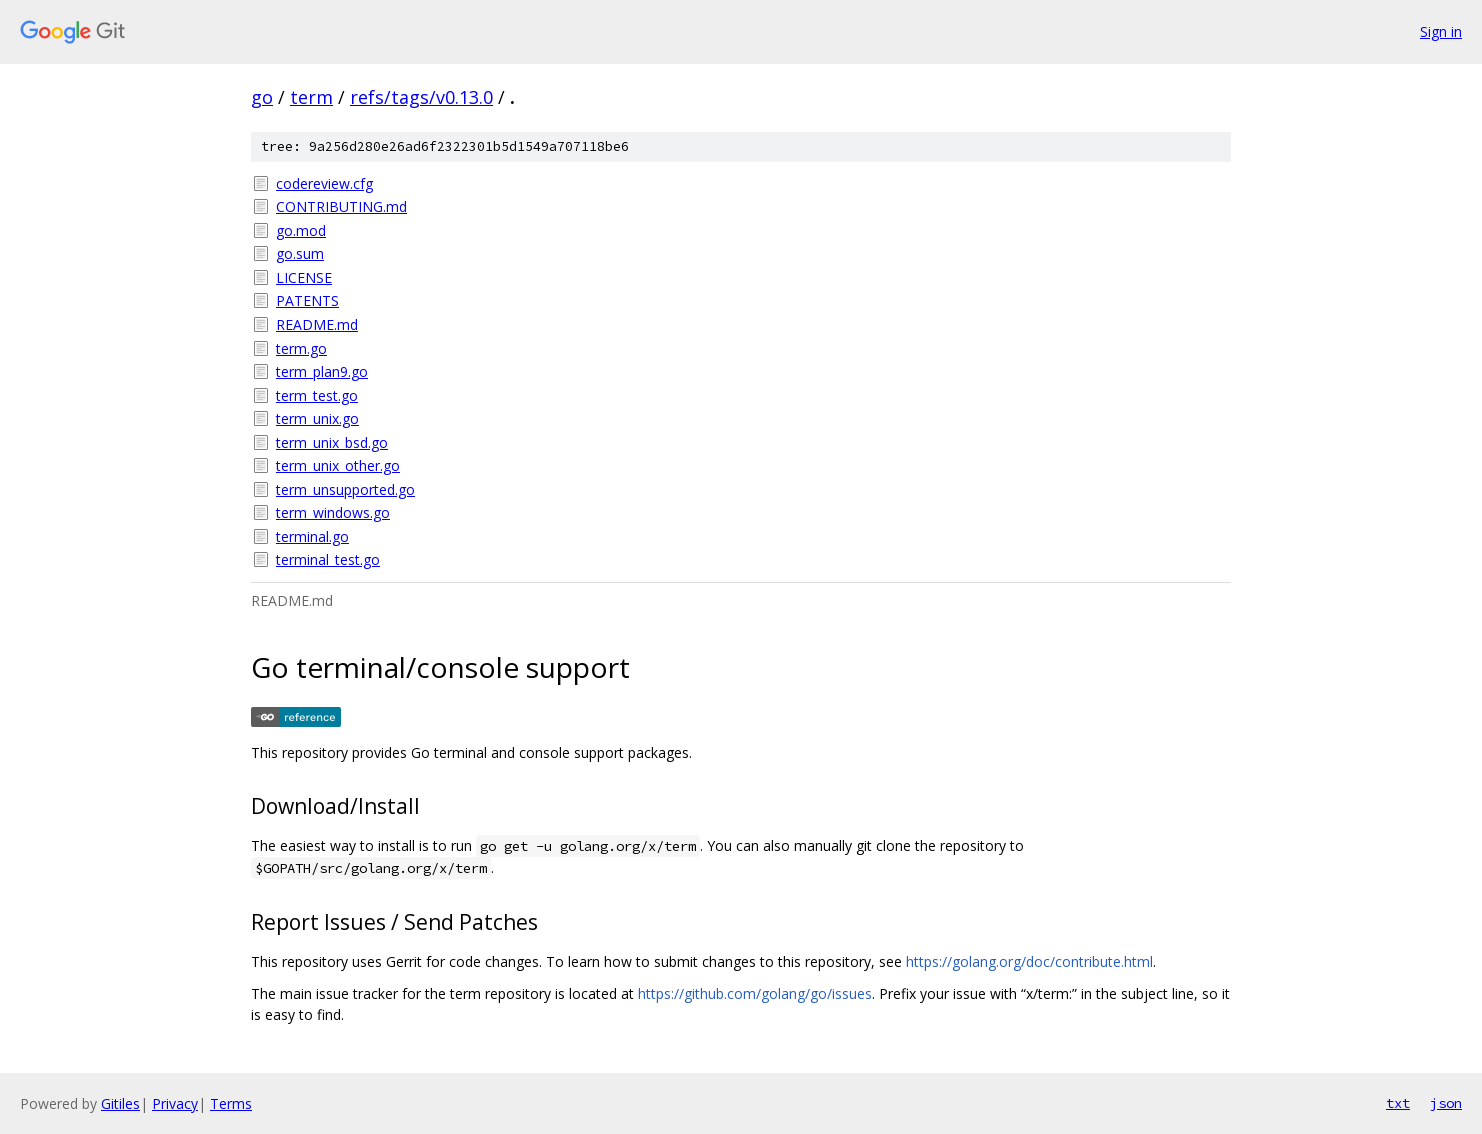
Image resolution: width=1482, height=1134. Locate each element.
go (262, 97)
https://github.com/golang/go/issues (755, 993)
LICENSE (304, 277)
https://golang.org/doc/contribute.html (1029, 961)
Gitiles (120, 1103)
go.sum (300, 253)
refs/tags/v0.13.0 (421, 97)
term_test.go (317, 395)
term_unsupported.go (345, 489)
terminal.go (312, 536)
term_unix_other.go (338, 465)
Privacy (175, 1103)
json (1446, 1103)
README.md (317, 324)
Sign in (1441, 31)
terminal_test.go (328, 559)
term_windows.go (333, 512)
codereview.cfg (324, 183)
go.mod (301, 230)
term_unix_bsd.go (332, 442)
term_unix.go (317, 418)
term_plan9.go (322, 371)
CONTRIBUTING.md (341, 206)
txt (1398, 1103)
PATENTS (307, 300)
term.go (301, 348)
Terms (231, 1103)
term (311, 97)
